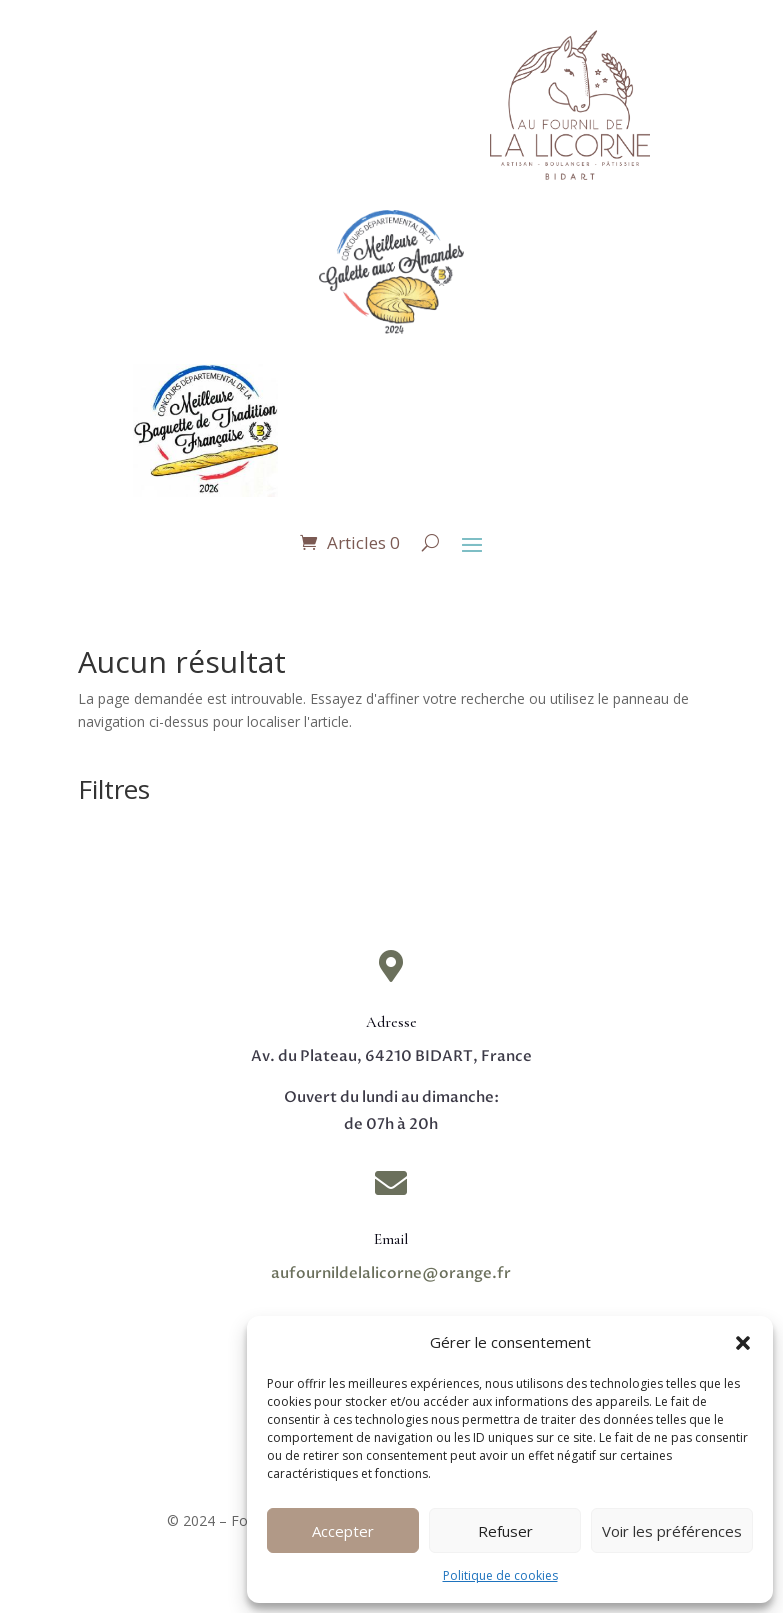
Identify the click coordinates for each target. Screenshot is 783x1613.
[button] (743, 1343)
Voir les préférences (672, 1531)
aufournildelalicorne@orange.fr (391, 1273)
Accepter (343, 1531)
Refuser (505, 1531)
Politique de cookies (500, 1575)
